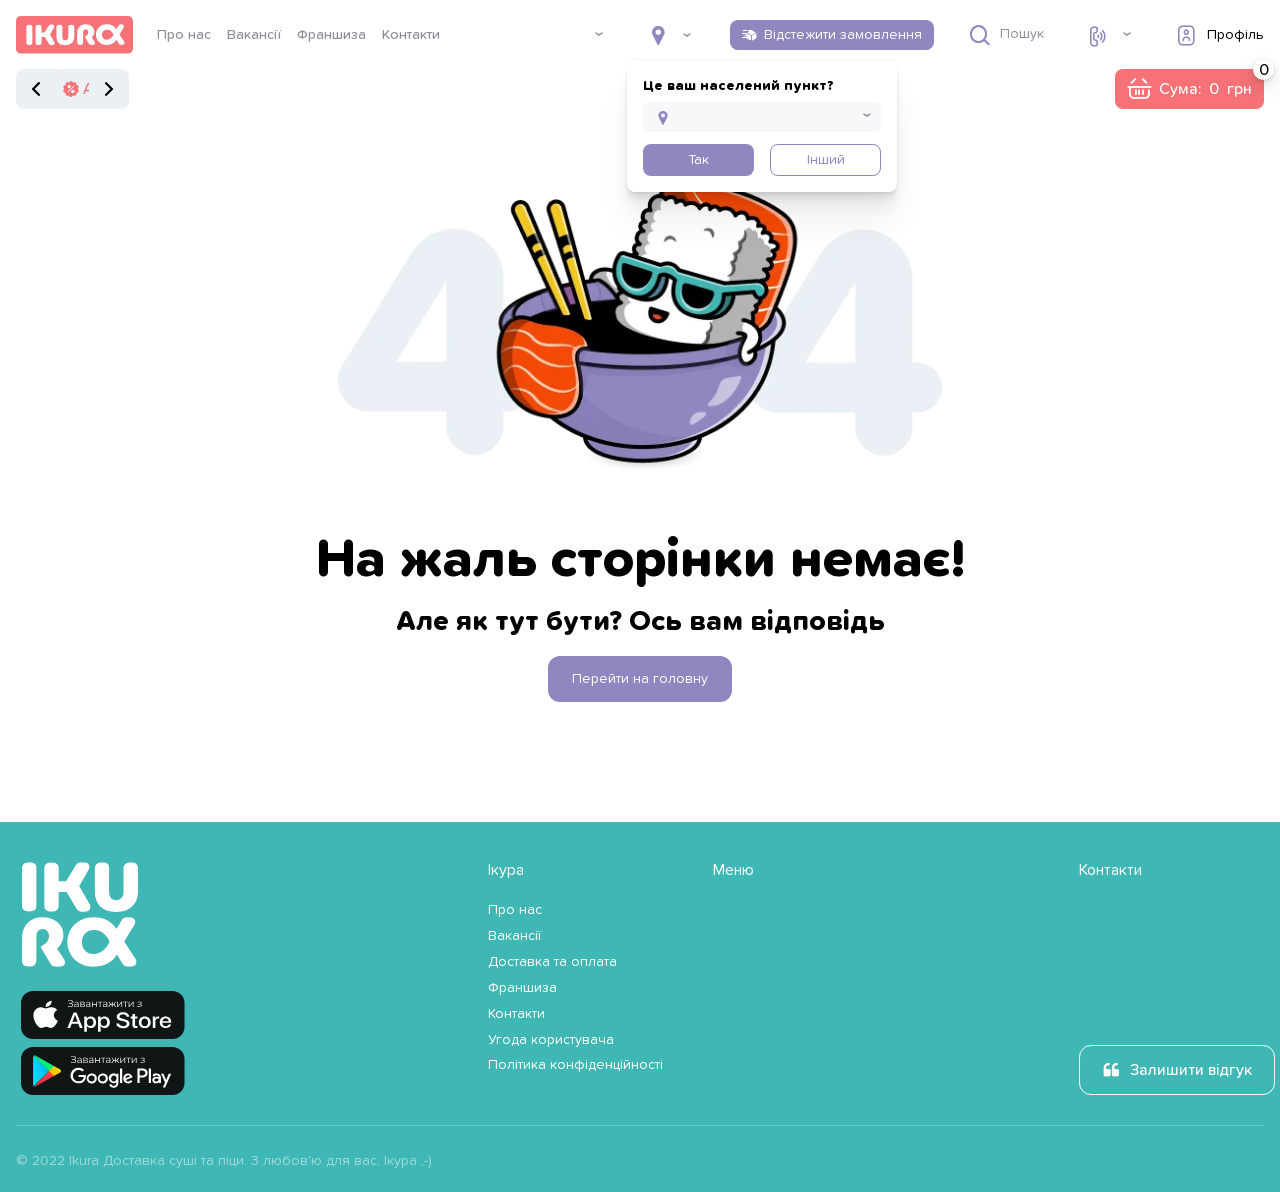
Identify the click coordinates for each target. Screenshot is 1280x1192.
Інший (826, 160)
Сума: (1211, 83)
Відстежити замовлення (843, 35)
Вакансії (254, 35)
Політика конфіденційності (575, 1065)
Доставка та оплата (552, 962)
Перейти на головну (640, 679)
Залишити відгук (1191, 1070)
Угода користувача (551, 1040)
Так (698, 160)
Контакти (411, 35)
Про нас (184, 35)
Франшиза (331, 35)
